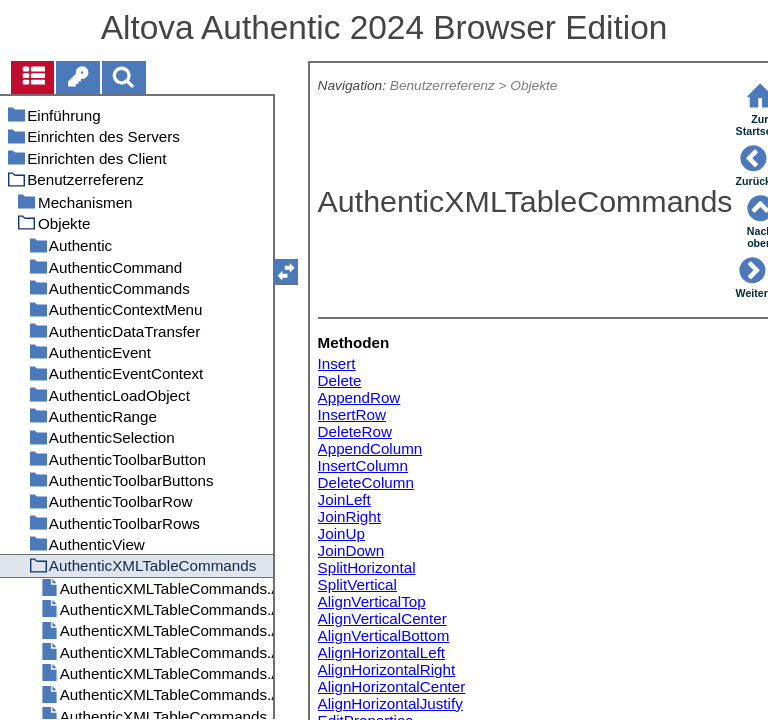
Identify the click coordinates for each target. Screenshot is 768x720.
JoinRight (349, 516)
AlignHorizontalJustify (390, 703)
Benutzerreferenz (442, 85)
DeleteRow (355, 431)
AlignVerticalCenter (382, 618)
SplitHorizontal (367, 567)
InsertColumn (363, 465)
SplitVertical (357, 584)
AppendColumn (370, 448)
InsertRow (352, 414)
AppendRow (359, 397)
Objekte (533, 85)
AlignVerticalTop (372, 601)
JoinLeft (344, 499)
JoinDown (351, 550)
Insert (337, 363)
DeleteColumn (366, 482)
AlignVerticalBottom (384, 635)
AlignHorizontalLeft (381, 652)
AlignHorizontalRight (387, 669)
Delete (340, 380)
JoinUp (341, 533)
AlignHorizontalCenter (392, 686)
